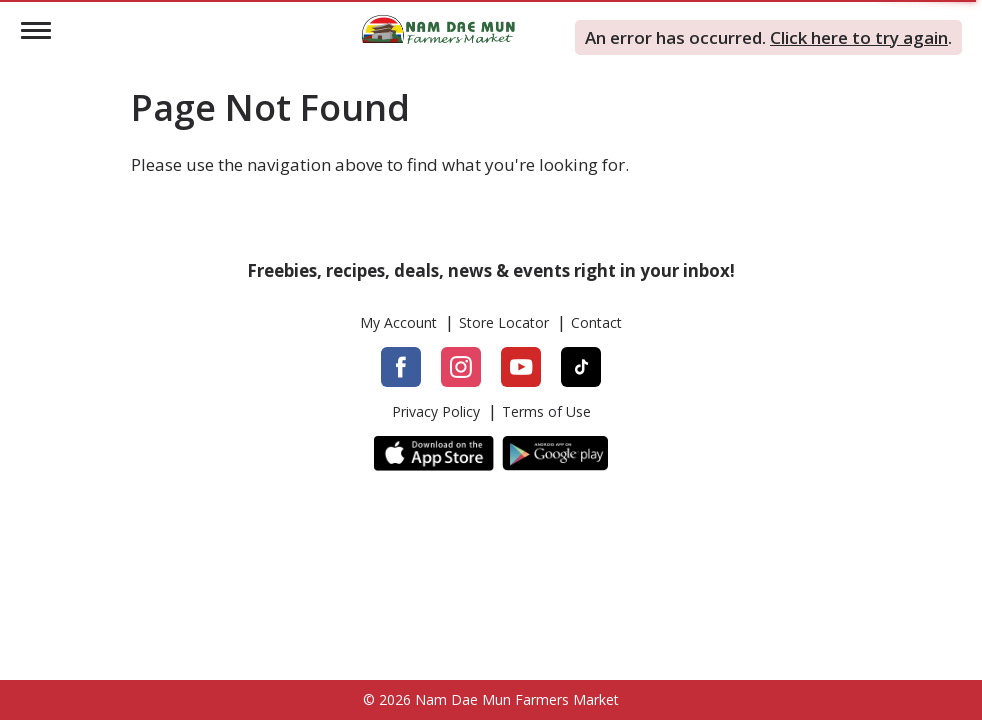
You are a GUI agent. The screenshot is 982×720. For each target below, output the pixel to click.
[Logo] (438, 27)
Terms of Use (546, 412)
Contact (596, 323)
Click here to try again (859, 37)
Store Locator (504, 323)
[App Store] (433, 453)
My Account (398, 323)
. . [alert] (768, 37)
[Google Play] (555, 453)
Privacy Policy (436, 412)
